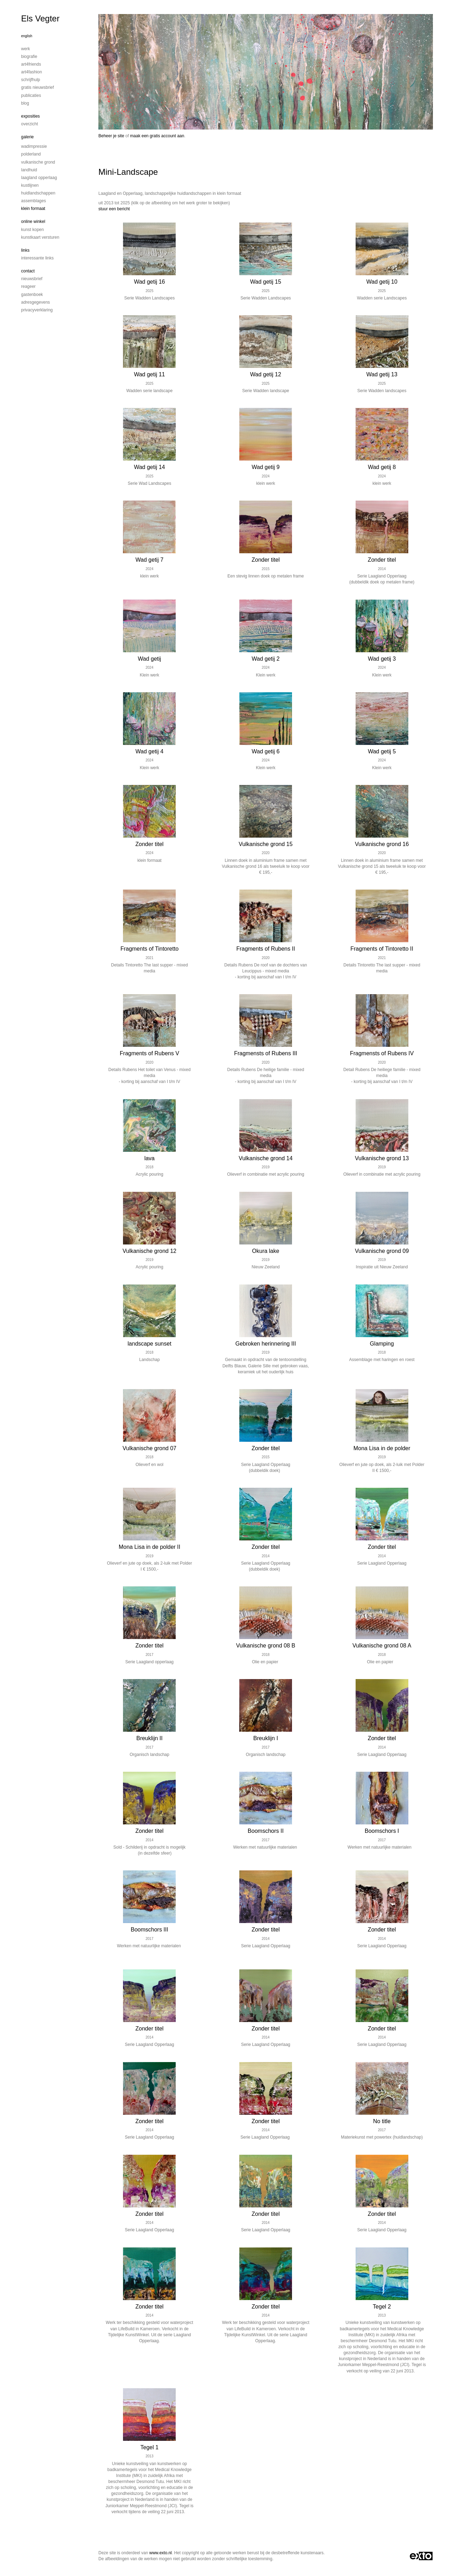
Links (25, 250)
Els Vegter (40, 18)
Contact (28, 271)
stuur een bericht (114, 208)
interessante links (37, 258)
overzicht (29, 123)
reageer (28, 286)
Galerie (27, 136)
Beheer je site (111, 135)
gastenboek (32, 294)
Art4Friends (31, 64)
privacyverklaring (37, 310)
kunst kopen (32, 229)
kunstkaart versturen (40, 237)
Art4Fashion (31, 72)
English (26, 36)
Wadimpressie (34, 146)
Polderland (31, 154)
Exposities (30, 116)
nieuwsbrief (32, 278)
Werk (25, 48)
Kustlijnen (30, 185)
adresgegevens (35, 302)
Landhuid (29, 169)
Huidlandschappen (38, 193)
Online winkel (33, 221)
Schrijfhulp (30, 79)
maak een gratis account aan (157, 135)
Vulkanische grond (38, 162)
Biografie (29, 56)
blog (25, 103)
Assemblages (33, 200)
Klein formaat (33, 208)
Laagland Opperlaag (39, 177)
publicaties (31, 95)
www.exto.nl (160, 2552)
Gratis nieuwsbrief (37, 87)
